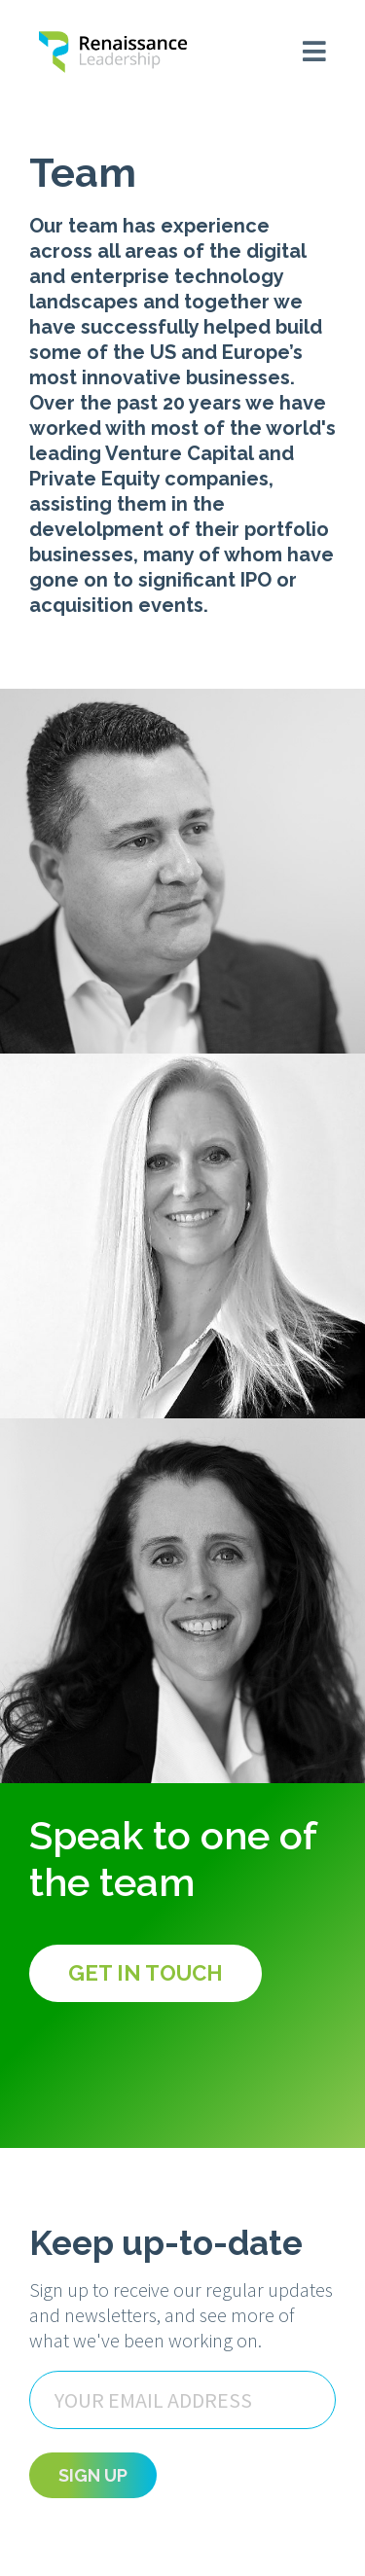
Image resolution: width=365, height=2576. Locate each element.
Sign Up (93, 2475)
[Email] (182, 2400)
